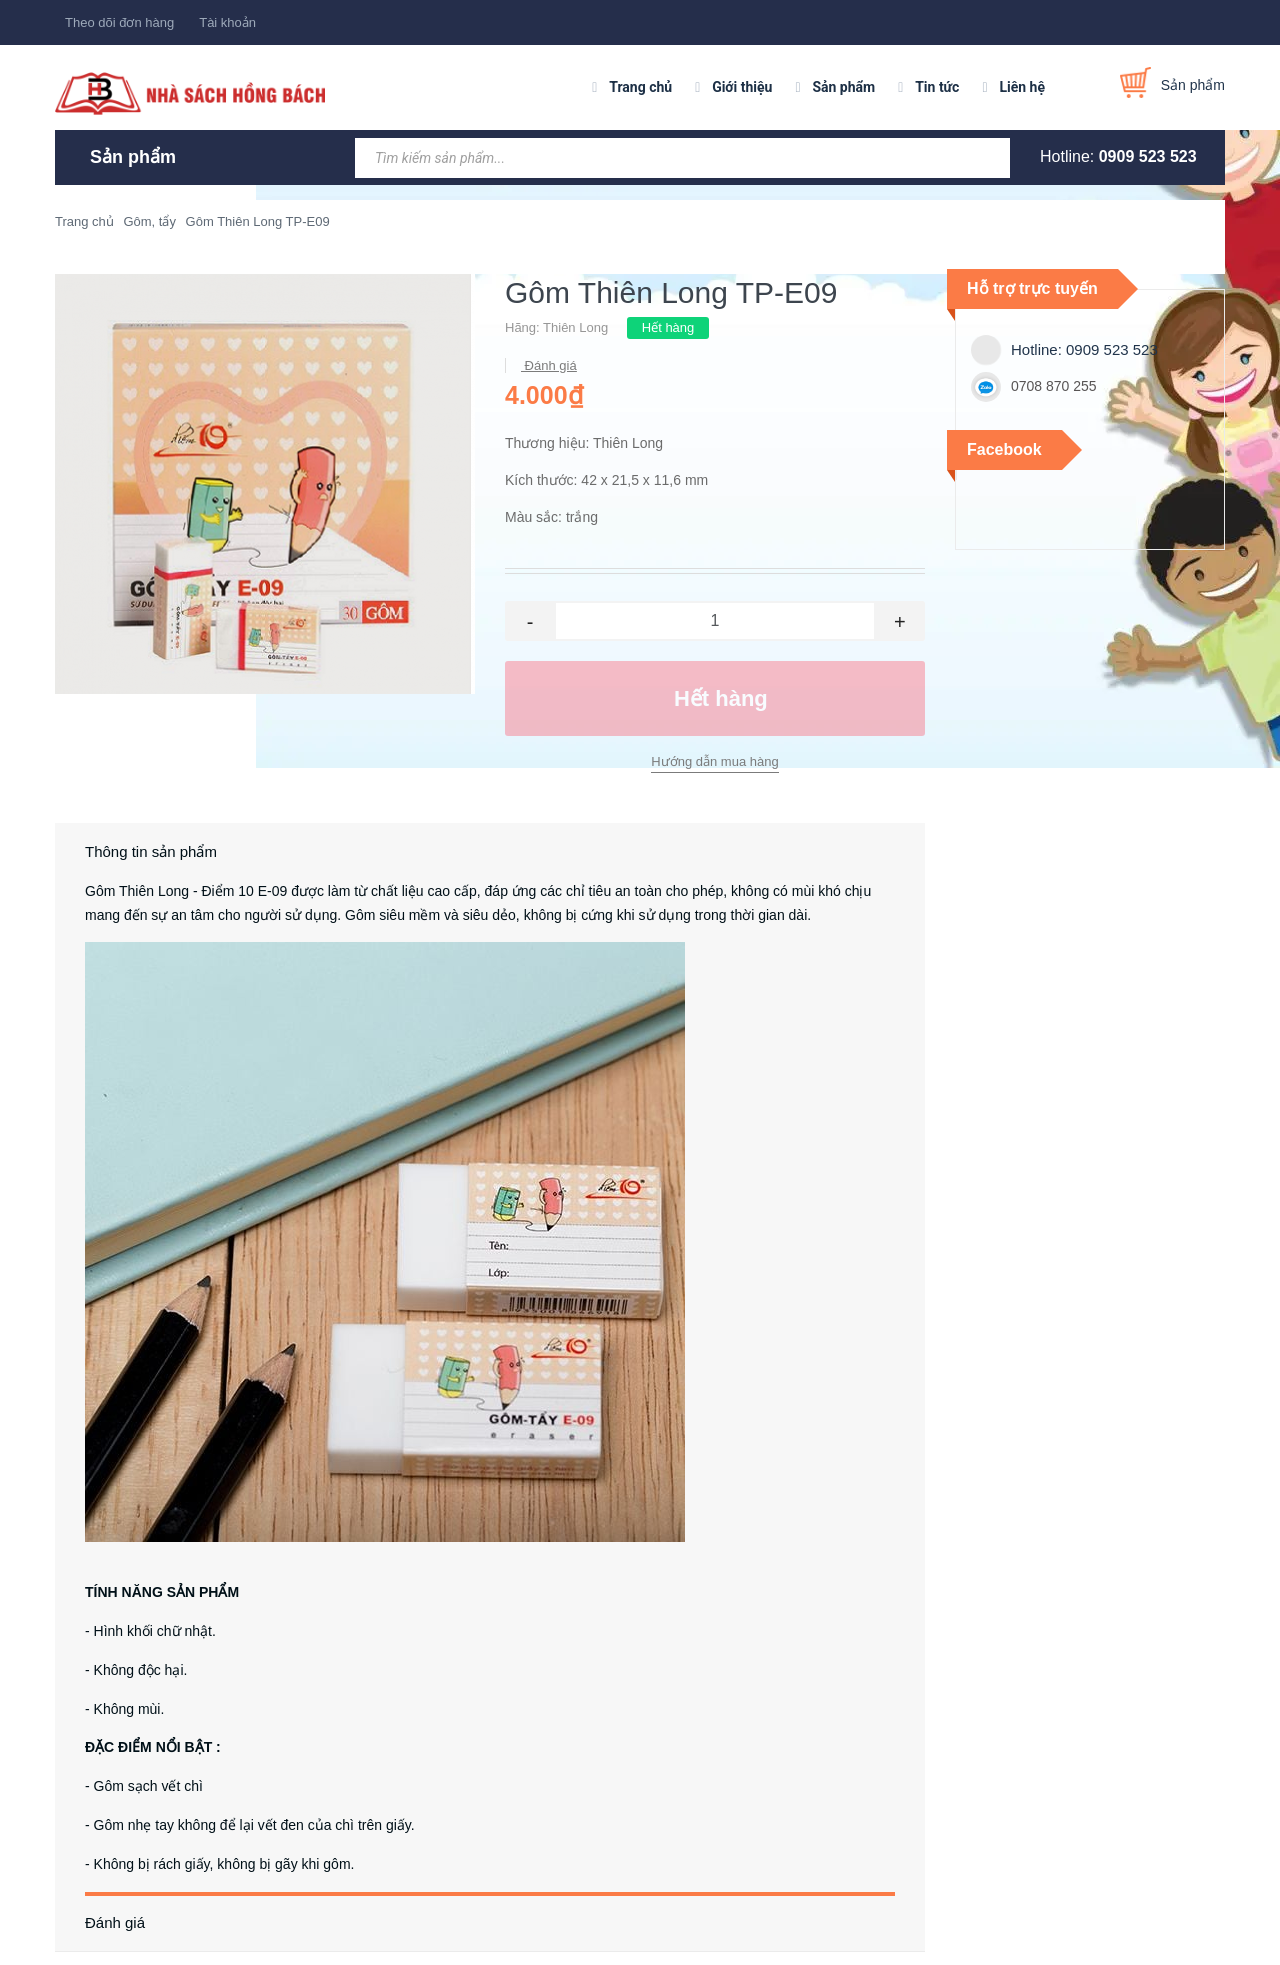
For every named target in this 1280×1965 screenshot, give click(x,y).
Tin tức (937, 87)
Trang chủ (640, 87)
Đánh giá (549, 365)
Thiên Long (575, 327)
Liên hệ (1022, 87)
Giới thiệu (742, 87)
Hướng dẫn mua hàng (714, 761)
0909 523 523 (1148, 156)
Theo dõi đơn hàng (119, 22)
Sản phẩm (843, 87)
